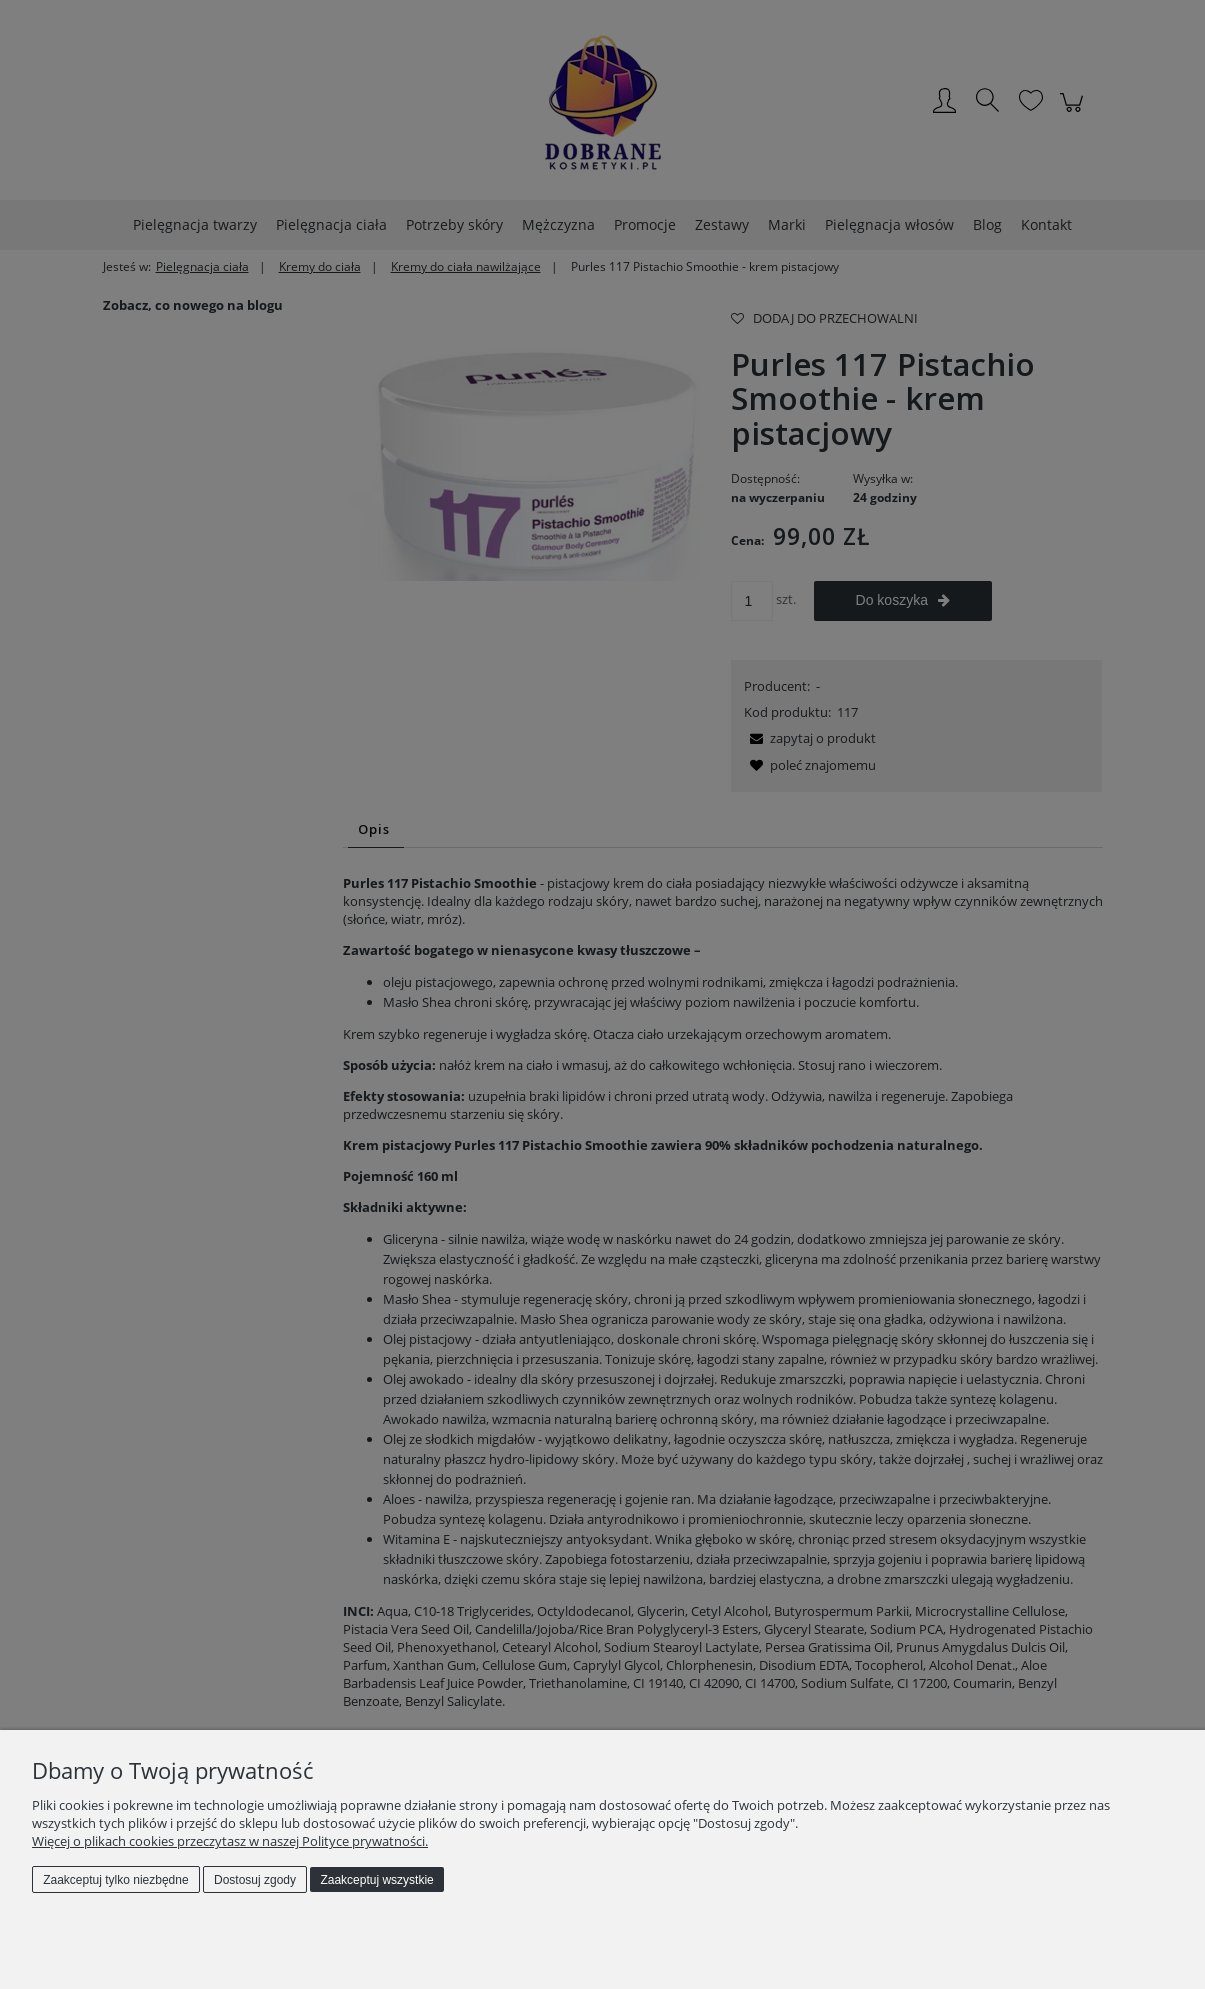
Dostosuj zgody (255, 1880)
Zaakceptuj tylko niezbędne (115, 1880)
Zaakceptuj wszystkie (376, 1880)
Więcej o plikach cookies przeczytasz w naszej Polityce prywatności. (230, 1841)
